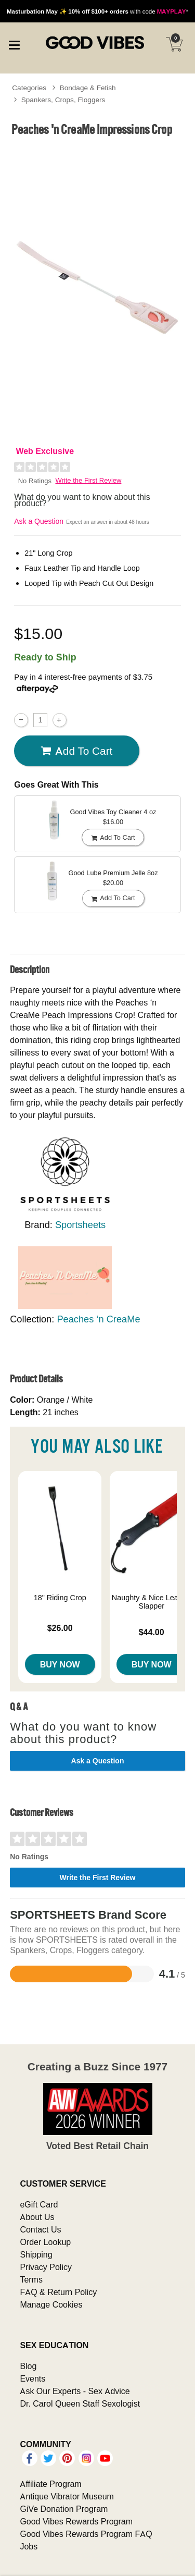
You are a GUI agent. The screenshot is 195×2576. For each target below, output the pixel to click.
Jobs (28, 2546)
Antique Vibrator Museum (67, 2496)
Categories (29, 87)
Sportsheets (80, 1225)
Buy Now (60, 1664)
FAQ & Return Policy (58, 2292)
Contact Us (40, 2229)
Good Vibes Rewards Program (76, 2521)
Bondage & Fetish (88, 87)
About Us (37, 2217)
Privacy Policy (46, 2267)
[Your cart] (174, 44)
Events (32, 2378)
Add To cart (76, 751)
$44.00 (151, 1632)
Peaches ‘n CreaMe (98, 1319)
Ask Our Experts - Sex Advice (74, 2391)
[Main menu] (14, 44)
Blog (28, 2366)
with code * (97, 11)
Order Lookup (45, 2242)
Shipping (36, 2254)
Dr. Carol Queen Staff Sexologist (80, 2403)
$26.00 (60, 1628)
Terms (31, 2279)
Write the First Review (89, 480)
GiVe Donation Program (64, 2509)
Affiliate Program (50, 2484)
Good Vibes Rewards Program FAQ (86, 2534)
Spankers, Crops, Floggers (63, 99)
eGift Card (39, 2204)
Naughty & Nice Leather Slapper (151, 1602)
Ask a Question (38, 521)
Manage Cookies (51, 2304)
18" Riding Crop (60, 1597)
